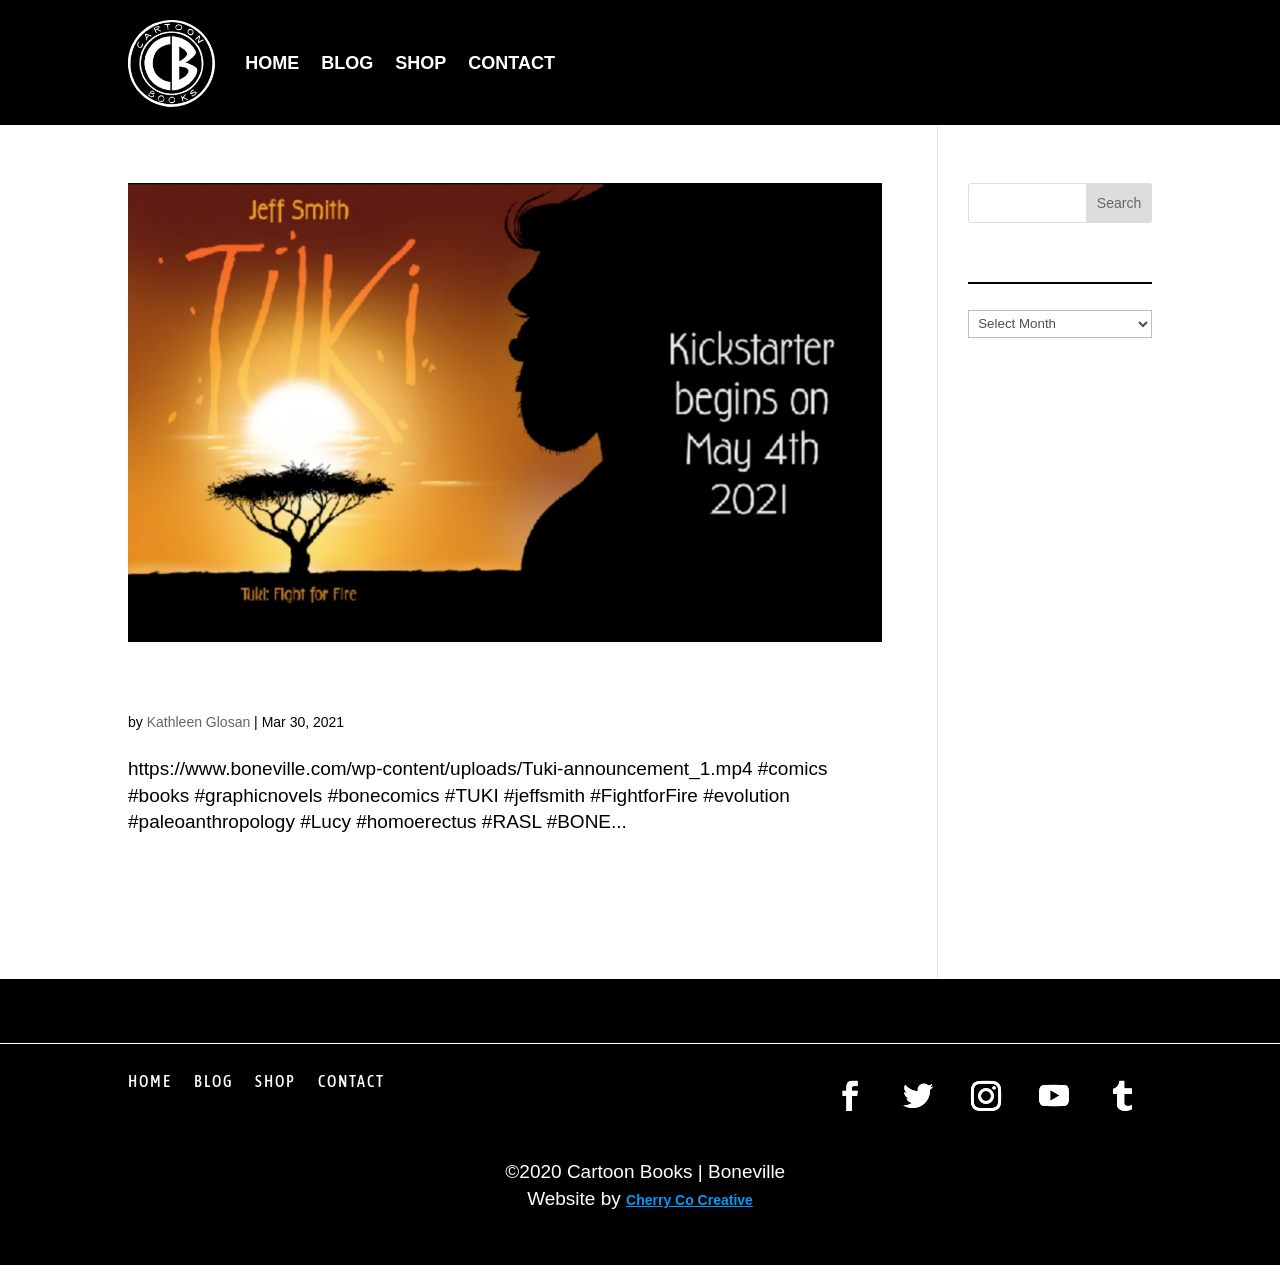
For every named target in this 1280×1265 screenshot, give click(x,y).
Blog (347, 63)
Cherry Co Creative (689, 1200)
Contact (511, 63)
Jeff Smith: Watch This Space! (356, 685)
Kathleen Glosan (199, 722)
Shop (420, 63)
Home (272, 63)
